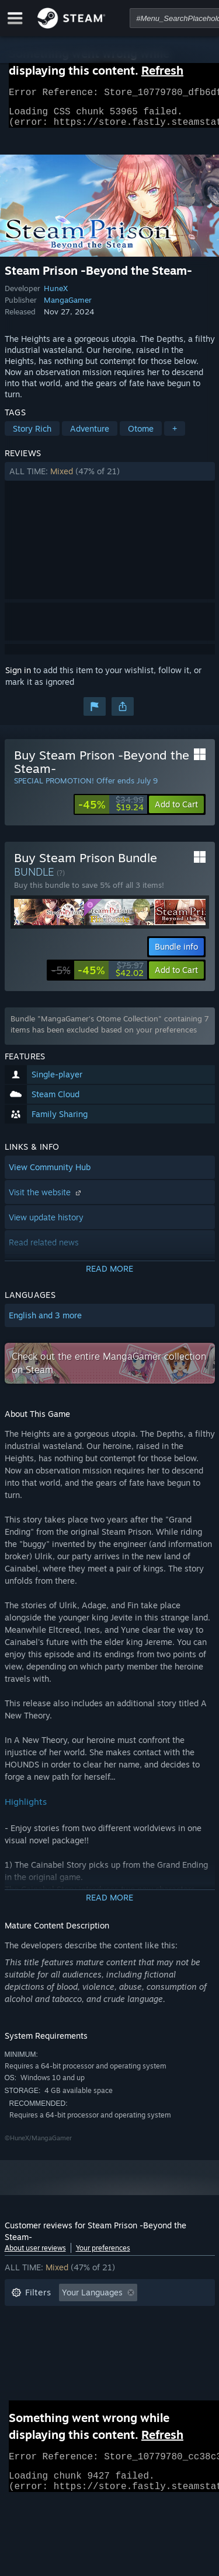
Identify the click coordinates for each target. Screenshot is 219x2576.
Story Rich (32, 435)
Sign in (18, 677)
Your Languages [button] (92, 2299)
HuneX (56, 295)
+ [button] (174, 435)
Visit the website (46, 1199)
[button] (110, 478)
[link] (111, 811)
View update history (46, 1224)
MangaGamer (68, 307)
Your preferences (103, 2254)
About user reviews (35, 2254)
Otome (141, 435)
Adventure (89, 435)
